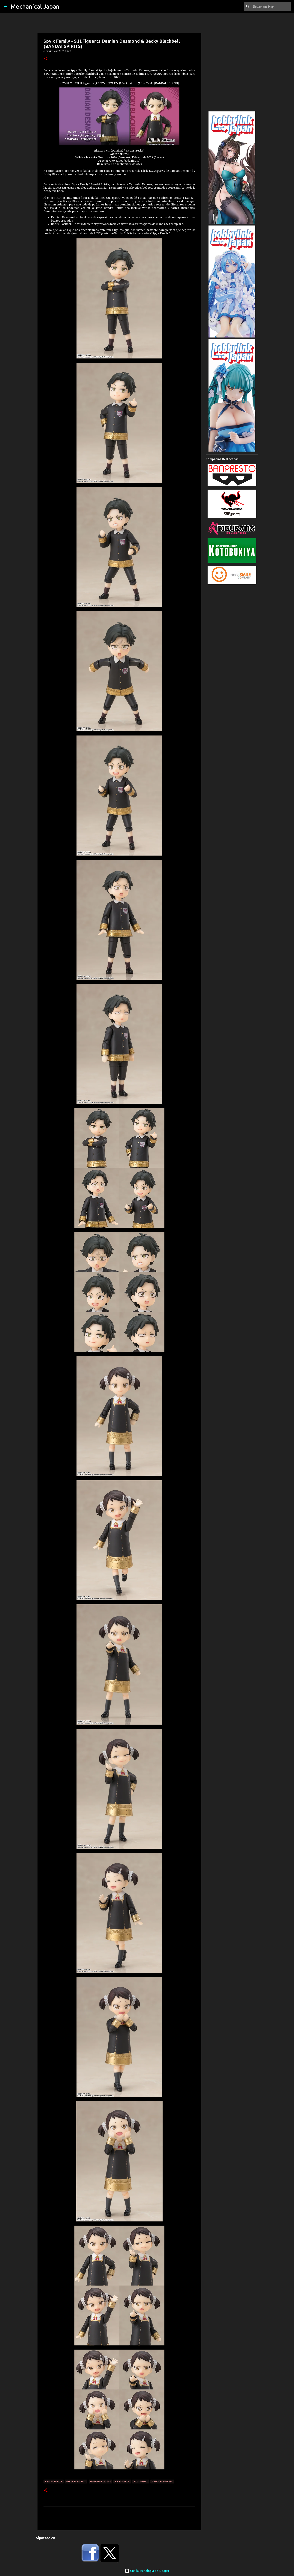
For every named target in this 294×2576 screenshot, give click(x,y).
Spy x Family (141, 2481)
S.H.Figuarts (122, 2481)
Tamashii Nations (162, 2481)
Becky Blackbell (76, 2481)
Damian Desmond (100, 2481)
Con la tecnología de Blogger (147, 2570)
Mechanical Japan (34, 6)
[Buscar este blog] (271, 6)
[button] (46, 58)
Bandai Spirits (53, 2481)
